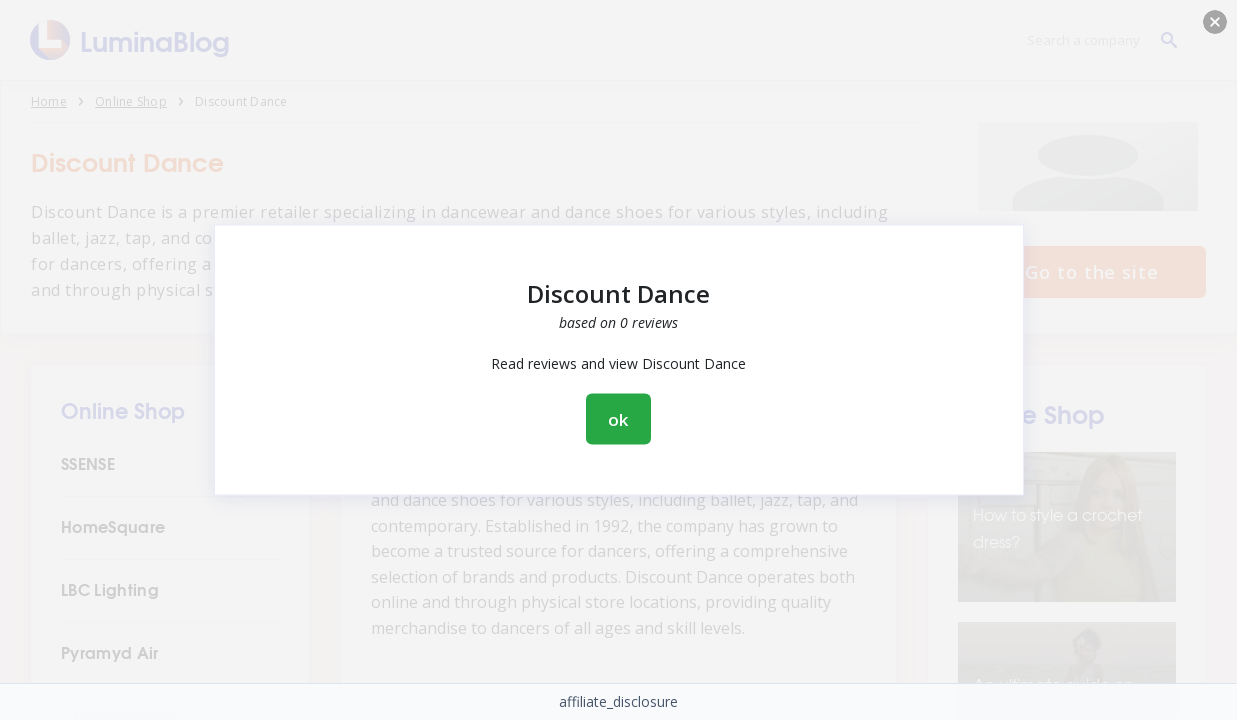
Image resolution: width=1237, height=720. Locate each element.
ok (619, 419)
